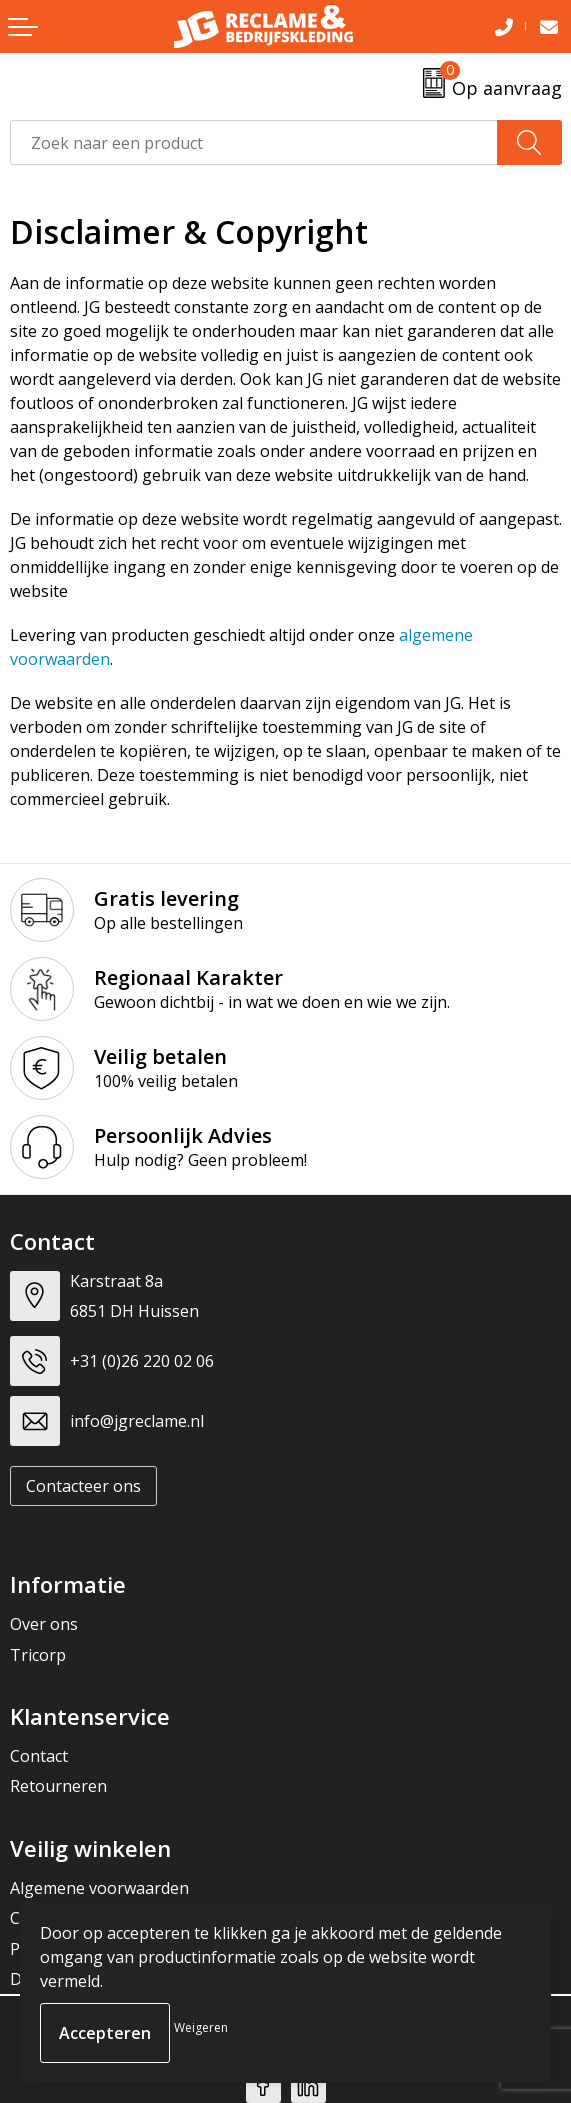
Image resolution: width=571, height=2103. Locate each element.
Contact (39, 1756)
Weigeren (201, 2027)
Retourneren (58, 1786)
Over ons (44, 1624)
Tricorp (38, 1655)
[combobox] (254, 142)
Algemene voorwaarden (99, 1888)
